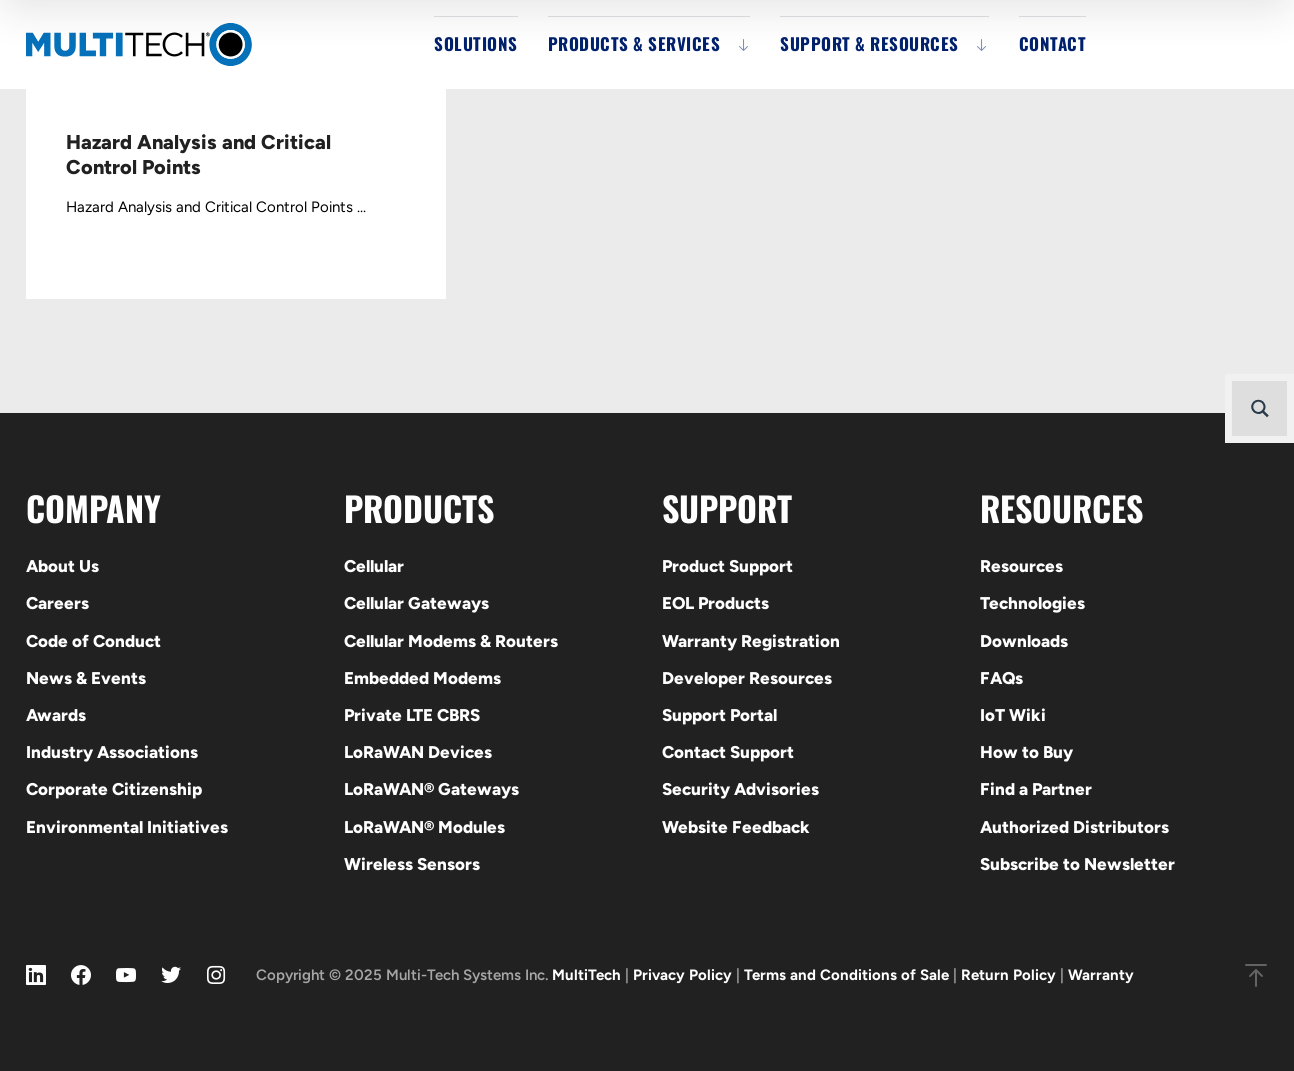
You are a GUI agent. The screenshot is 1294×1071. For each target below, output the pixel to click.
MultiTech (586, 975)
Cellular (374, 566)
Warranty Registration (751, 641)
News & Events (86, 678)
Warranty (1101, 975)
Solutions (476, 43)
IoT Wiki (1013, 715)
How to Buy (1026, 752)
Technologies (1032, 603)
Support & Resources (869, 43)
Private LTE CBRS (412, 715)
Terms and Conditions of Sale (846, 975)
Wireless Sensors (412, 864)
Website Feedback (736, 827)
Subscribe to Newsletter (1077, 864)
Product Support (727, 566)
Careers (57, 603)
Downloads (1024, 641)
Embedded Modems (422, 678)
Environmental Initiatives (127, 827)
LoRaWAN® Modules (424, 827)
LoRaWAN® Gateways (431, 789)
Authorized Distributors (1074, 827)
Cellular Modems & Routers (451, 641)
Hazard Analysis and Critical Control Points (198, 154)
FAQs (1001, 678)
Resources (1021, 566)
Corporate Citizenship (114, 789)
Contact (1053, 43)
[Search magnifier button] (1259, 408)
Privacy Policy (682, 975)
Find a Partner (1036, 789)
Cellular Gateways (416, 603)
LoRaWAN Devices (418, 752)
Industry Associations (112, 752)
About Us (62, 566)
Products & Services (634, 43)
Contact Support (728, 752)
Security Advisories (740, 789)
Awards (56, 715)
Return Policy (1008, 975)
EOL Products (715, 603)
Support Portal (719, 715)
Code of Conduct (93, 641)
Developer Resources (747, 678)
